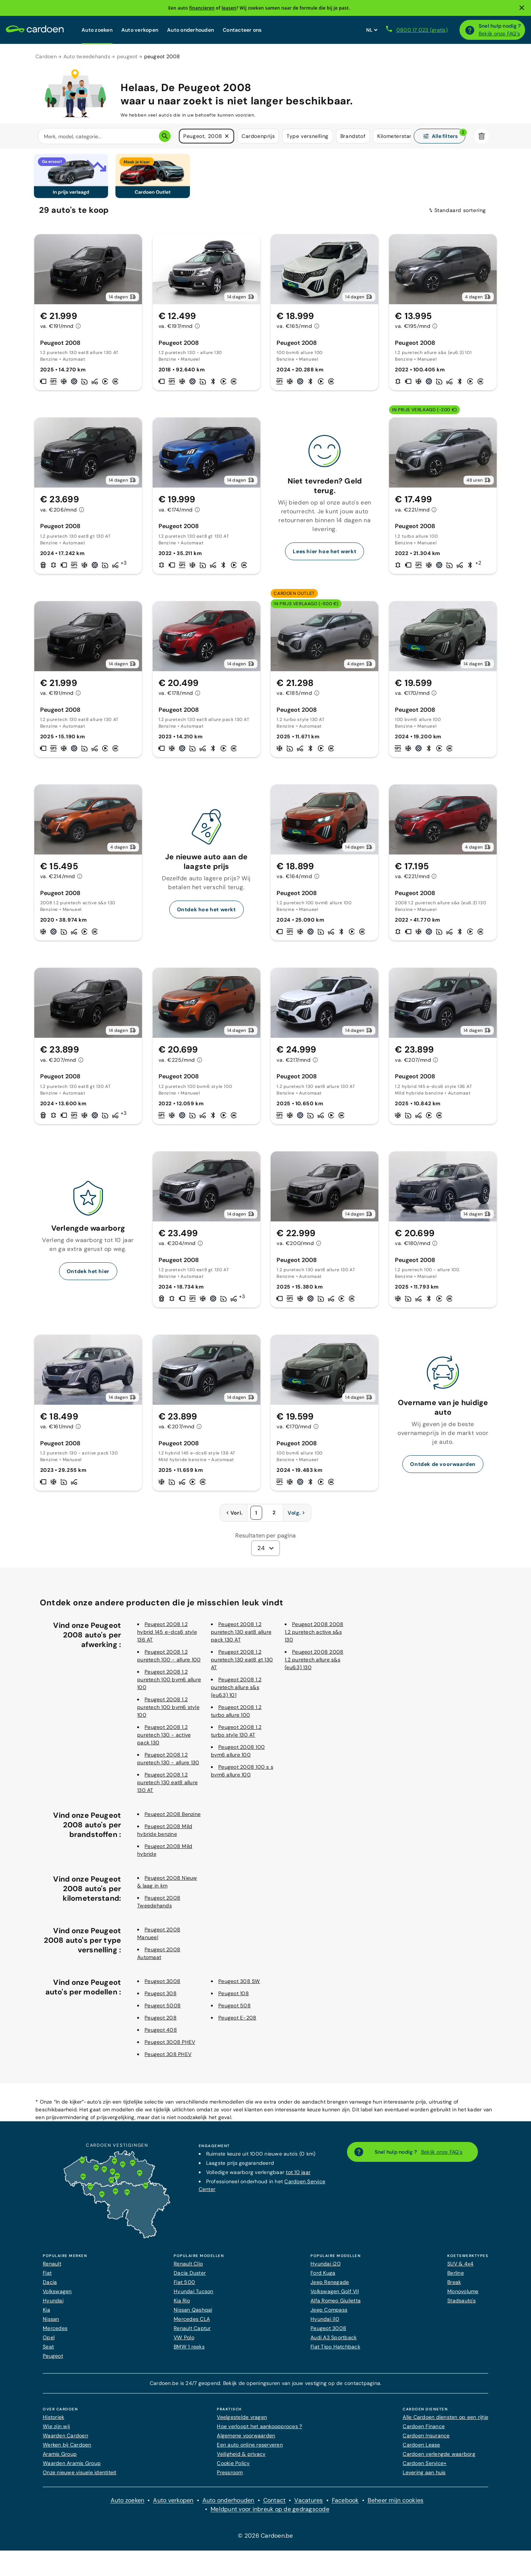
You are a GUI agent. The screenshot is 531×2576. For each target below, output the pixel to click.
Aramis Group (60, 2458)
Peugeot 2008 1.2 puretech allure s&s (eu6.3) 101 (236, 1692)
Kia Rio (182, 2305)
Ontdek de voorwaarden (443, 1469)
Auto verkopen (139, 30)
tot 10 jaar (298, 2177)
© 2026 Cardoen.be (265, 2540)
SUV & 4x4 (460, 2268)
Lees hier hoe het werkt (324, 556)
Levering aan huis (424, 2477)
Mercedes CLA (192, 2323)
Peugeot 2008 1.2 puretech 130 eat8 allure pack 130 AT (241, 1637)
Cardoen (46, 56)
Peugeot (53, 2360)
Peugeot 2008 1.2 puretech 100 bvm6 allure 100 (169, 1684)
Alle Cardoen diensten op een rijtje (445, 2422)
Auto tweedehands (86, 56)
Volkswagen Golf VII (334, 2296)
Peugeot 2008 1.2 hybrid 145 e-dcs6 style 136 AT (167, 1637)
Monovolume (463, 2296)
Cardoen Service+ (425, 2468)
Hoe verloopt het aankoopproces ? (259, 2431)
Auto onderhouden (190, 30)
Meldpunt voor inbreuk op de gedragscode (270, 2514)
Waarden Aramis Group (72, 2468)
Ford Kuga (322, 2277)
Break (454, 2287)
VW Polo (184, 2342)
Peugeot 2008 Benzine (173, 1819)
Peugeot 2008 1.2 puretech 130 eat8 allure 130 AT (167, 1787)
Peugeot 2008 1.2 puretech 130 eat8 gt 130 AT (242, 1664)
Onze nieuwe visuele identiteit (80, 2477)
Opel (49, 2342)
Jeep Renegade (329, 2287)
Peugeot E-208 (237, 2022)
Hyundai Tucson (194, 2296)
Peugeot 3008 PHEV (170, 2046)
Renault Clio (188, 2268)
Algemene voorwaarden (246, 2440)
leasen (229, 8)
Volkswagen (57, 2296)
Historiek (53, 2422)
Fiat (47, 2277)
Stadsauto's (461, 2305)
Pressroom (230, 2477)
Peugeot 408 (161, 2034)
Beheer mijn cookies (396, 2505)
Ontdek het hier (88, 1276)
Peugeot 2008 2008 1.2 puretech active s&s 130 (314, 1637)
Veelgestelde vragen (242, 2422)
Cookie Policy (233, 2468)
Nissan (51, 2323)
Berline (455, 2277)
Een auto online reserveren (250, 2449)
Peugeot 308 (161, 1998)
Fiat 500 (184, 2287)
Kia (46, 2314)
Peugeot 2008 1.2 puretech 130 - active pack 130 (164, 1740)
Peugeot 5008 (163, 2010)
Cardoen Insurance (426, 2440)
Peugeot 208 (161, 2022)
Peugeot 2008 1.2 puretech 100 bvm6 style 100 (168, 1712)
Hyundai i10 (324, 2323)
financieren (202, 8)
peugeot (127, 56)
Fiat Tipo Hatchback (335, 2351)
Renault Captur (192, 2333)
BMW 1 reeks (189, 2351)
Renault (52, 2268)
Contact (274, 2505)
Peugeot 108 (233, 1998)
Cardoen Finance (424, 2431)
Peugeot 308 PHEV (168, 2059)
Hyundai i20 (325, 2268)
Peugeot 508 (234, 2010)
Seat (48, 2351)
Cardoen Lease (421, 2449)
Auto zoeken (96, 30)
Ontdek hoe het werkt (206, 914)
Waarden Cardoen (65, 2440)
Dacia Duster (190, 2277)
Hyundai (53, 2305)
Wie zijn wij (56, 2431)
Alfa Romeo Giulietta (335, 2305)
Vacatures (308, 2505)
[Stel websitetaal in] (372, 30)
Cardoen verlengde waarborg (439, 2458)
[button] (227, 136)
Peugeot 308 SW (239, 1986)
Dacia (50, 2287)
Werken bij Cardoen (67, 2449)
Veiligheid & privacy (241, 2458)
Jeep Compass (328, 2314)
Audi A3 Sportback (333, 2342)
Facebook (345, 2505)
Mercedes (55, 2333)
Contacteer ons (242, 30)
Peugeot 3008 (162, 1986)
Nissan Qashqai (193, 2314)
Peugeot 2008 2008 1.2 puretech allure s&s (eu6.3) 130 (314, 1664)
